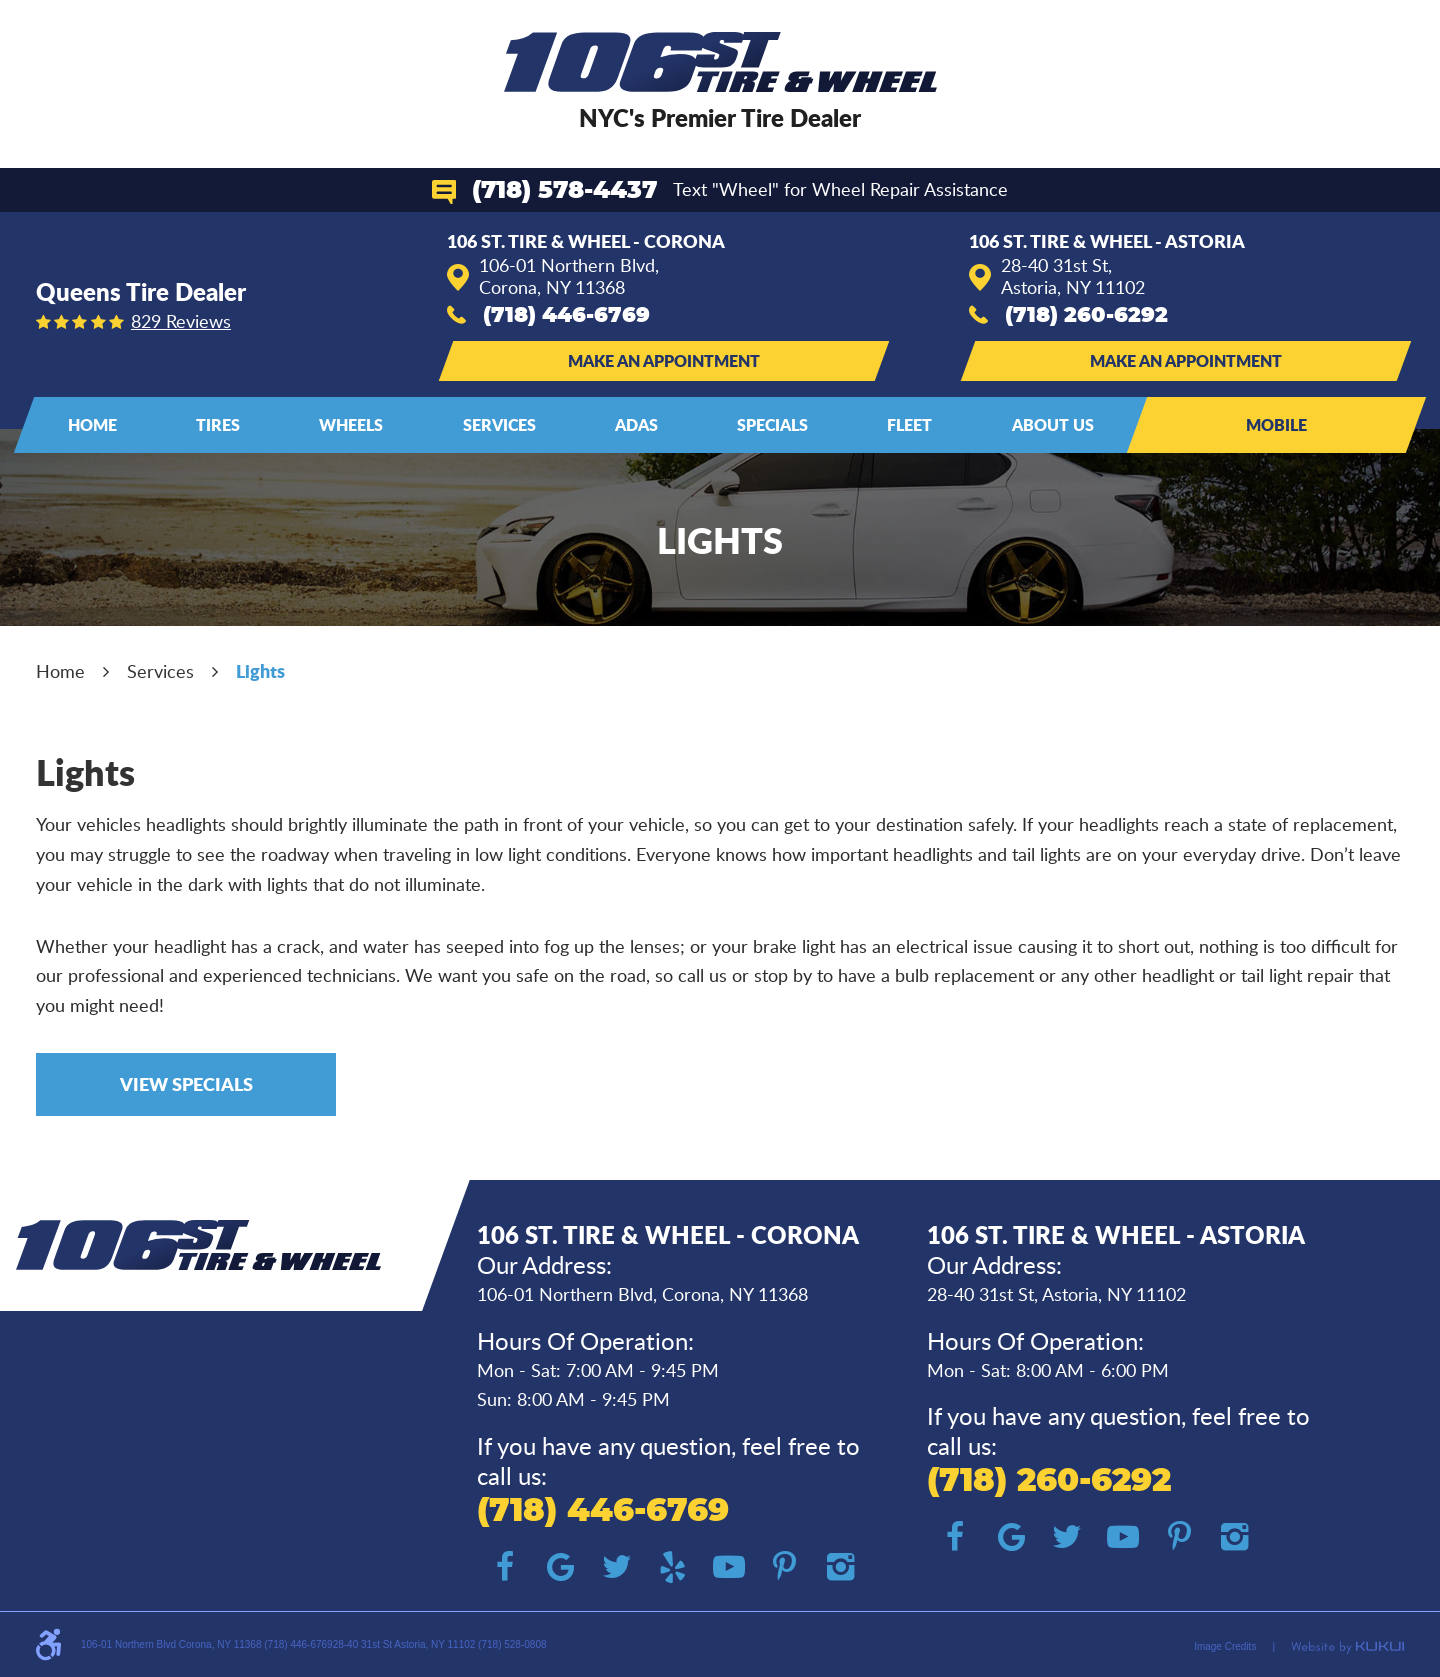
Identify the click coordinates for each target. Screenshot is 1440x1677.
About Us (1053, 424)
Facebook (505, 1567)
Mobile (1276, 424)
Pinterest (785, 1567)
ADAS (636, 424)
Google (561, 1567)
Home (92, 424)
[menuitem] (92, 425)
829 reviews (181, 321)
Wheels (351, 424)
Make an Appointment (664, 360)
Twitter (617, 1567)
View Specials (186, 1084)
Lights (260, 671)
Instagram (841, 1567)
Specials (772, 424)
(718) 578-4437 (564, 191)
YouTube (729, 1567)
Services (499, 424)
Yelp (673, 1567)
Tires (218, 424)
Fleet (909, 424)
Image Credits (1225, 1646)
